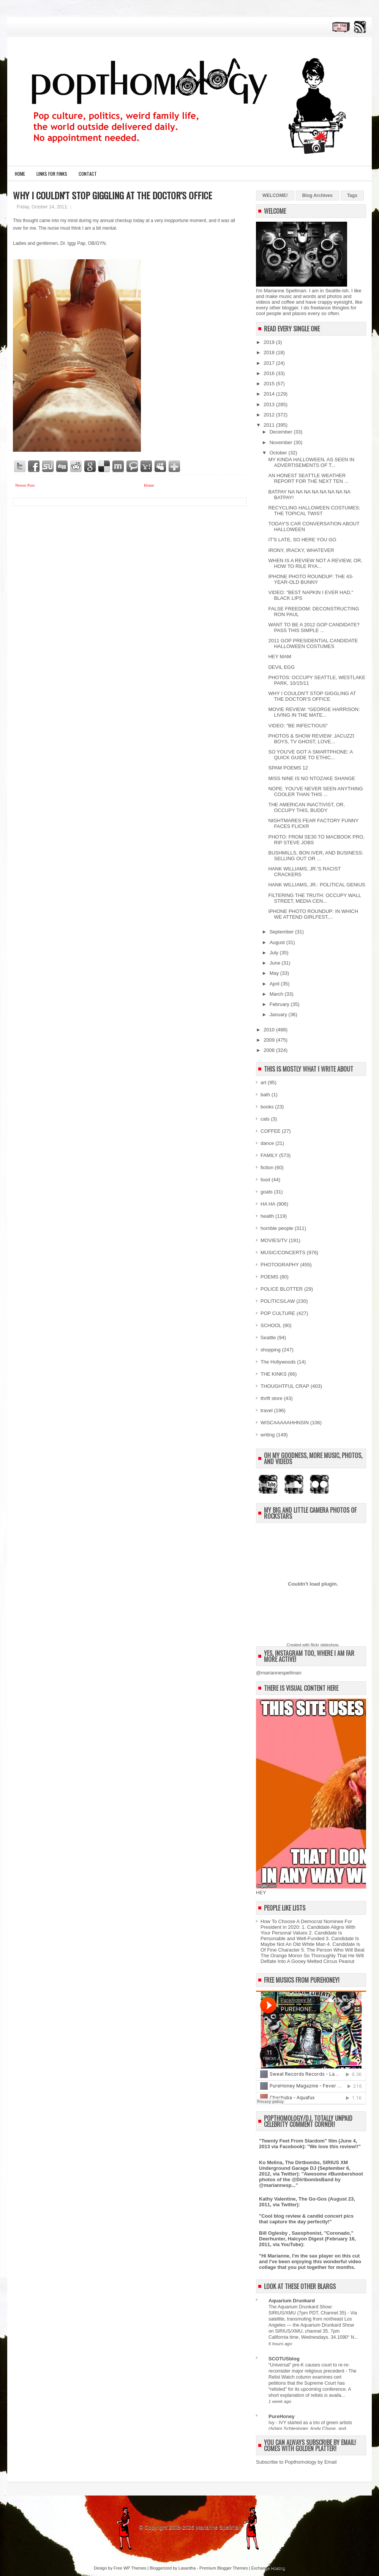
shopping (271, 1350)
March (277, 994)
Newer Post (25, 485)
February (280, 1004)
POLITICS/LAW (278, 1301)
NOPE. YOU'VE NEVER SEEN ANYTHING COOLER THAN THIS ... (315, 791)
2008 (270, 1050)
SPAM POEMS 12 (288, 768)
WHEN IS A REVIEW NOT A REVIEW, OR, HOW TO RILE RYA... (315, 563)
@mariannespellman (278, 1673)
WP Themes (134, 2568)
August (278, 942)
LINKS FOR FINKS (51, 173)
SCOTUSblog (284, 2359)
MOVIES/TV (274, 1240)
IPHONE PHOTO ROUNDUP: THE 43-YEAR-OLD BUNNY (310, 579)
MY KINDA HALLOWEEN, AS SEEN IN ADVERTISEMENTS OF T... (311, 462)
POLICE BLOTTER (282, 1289)
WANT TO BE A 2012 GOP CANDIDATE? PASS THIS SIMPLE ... (313, 627)
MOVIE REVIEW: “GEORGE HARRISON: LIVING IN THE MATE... (314, 712)
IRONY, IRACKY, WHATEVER (301, 550)
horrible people (277, 1228)
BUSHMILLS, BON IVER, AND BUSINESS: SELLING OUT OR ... (315, 855)
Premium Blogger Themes (223, 2568)
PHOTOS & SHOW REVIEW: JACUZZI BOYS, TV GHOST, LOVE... (311, 738)
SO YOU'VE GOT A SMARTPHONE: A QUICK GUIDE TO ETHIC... (310, 754)
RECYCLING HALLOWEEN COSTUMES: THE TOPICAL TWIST (314, 510)
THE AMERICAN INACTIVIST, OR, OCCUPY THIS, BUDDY (306, 807)
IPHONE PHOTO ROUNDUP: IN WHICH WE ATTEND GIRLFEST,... (313, 914)
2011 (270, 425)
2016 (270, 373)
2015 (270, 383)
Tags (352, 195)
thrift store (272, 1398)
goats (267, 1192)
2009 (270, 1040)
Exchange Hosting (268, 2568)
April (275, 984)
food (265, 1179)
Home (20, 173)
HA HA (268, 1204)
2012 (270, 415)
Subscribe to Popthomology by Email (296, 2462)
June (276, 963)
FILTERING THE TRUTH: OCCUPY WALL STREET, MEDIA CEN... (314, 898)
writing (268, 1435)
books (267, 1107)
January (279, 1014)
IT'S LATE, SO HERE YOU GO (302, 539)
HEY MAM (279, 656)
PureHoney (281, 2416)
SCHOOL (271, 1325)
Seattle (268, 1337)
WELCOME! (275, 195)
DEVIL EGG (281, 667)
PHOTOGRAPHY (280, 1265)
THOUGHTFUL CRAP (285, 1386)
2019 (270, 342)
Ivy (272, 2422)
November (282, 442)
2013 (270, 404)
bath (265, 1094)
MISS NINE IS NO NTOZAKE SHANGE (311, 778)
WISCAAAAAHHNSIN (285, 1422)
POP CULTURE (278, 1313)
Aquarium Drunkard (291, 2300)
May (275, 973)
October (279, 453)
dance (267, 1143)
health (267, 1216)
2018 (270, 352)
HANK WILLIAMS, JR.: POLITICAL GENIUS (316, 885)
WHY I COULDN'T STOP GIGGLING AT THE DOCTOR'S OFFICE (112, 195)
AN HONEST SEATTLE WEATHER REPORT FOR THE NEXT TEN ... (308, 478)
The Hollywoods (278, 1362)
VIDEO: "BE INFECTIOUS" (298, 725)
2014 (270, 394)
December (282, 432)
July (275, 952)
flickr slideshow (324, 1645)
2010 (270, 1030)
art (263, 1082)
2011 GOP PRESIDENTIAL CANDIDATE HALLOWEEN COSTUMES (313, 643)
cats (265, 1119)
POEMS (269, 1277)
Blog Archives (317, 195)
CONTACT (88, 173)
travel (267, 1410)
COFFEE (271, 1131)
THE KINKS (274, 1374)
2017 (270, 363)
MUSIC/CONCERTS (283, 1252)
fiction (267, 1167)
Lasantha (187, 2568)
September (282, 932)
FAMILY (269, 1155)
